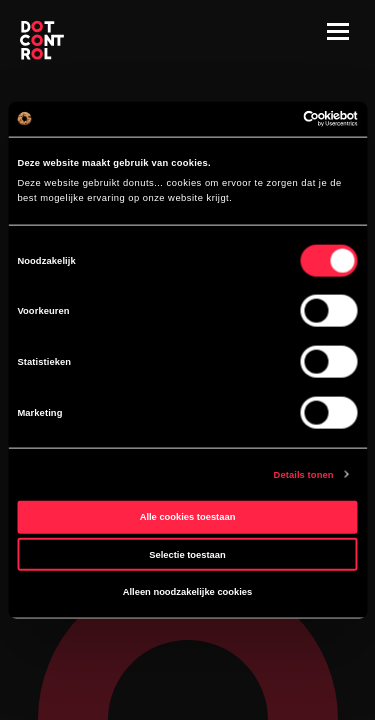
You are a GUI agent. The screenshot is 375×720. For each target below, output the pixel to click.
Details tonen (304, 474)
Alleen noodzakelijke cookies (188, 592)
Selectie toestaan (187, 554)
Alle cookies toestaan (188, 517)
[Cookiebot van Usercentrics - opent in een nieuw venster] (271, 119)
